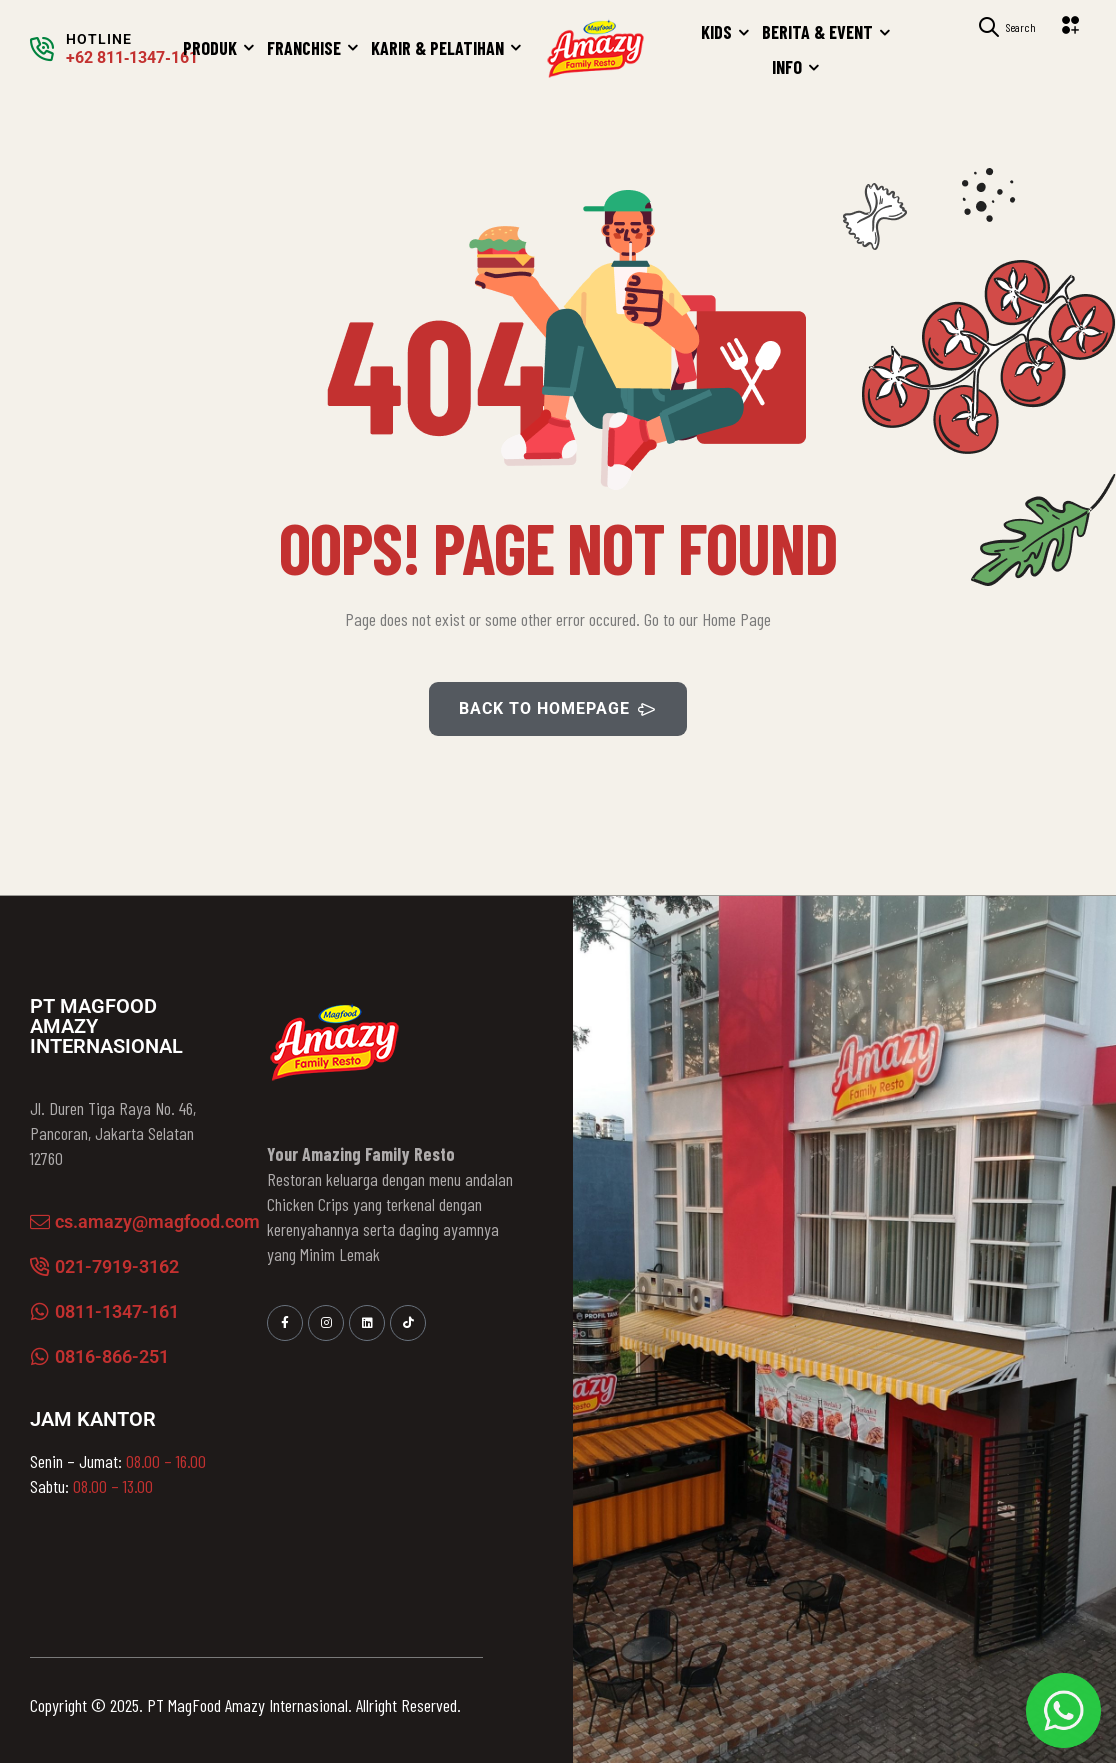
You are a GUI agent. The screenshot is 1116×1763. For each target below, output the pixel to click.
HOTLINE (99, 39)
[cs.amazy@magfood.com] (40, 1222)
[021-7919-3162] (40, 1267)
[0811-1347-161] (40, 1312)
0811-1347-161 (117, 1311)
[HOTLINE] (42, 49)
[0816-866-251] (40, 1357)
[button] (1073, 25)
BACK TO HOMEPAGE (558, 709)
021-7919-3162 (117, 1266)
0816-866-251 (112, 1356)
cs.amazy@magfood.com (157, 1221)
